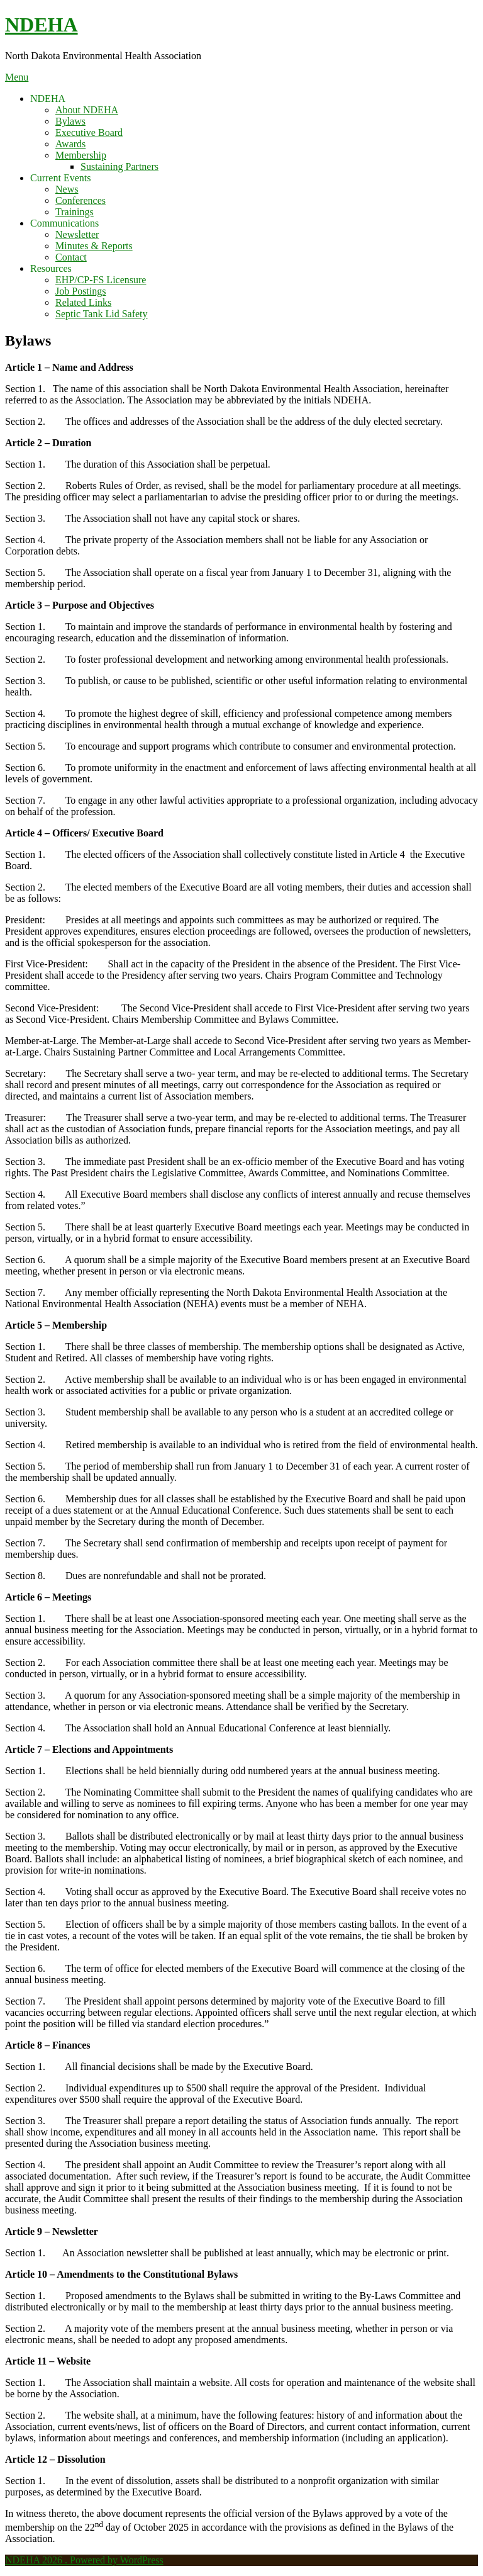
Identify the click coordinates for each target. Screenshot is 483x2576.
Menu (16, 77)
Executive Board (89, 132)
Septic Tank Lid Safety (101, 313)
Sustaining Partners (119, 166)
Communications (64, 223)
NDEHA (41, 24)
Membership (80, 155)
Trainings (74, 211)
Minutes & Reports (94, 245)
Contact (71, 257)
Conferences (80, 200)
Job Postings (80, 291)
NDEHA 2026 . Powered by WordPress (84, 2560)
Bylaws (70, 121)
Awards (70, 143)
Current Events (60, 177)
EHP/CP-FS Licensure (100, 279)
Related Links (83, 302)
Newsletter (77, 234)
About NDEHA (86, 109)
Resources (51, 268)
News (66, 189)
